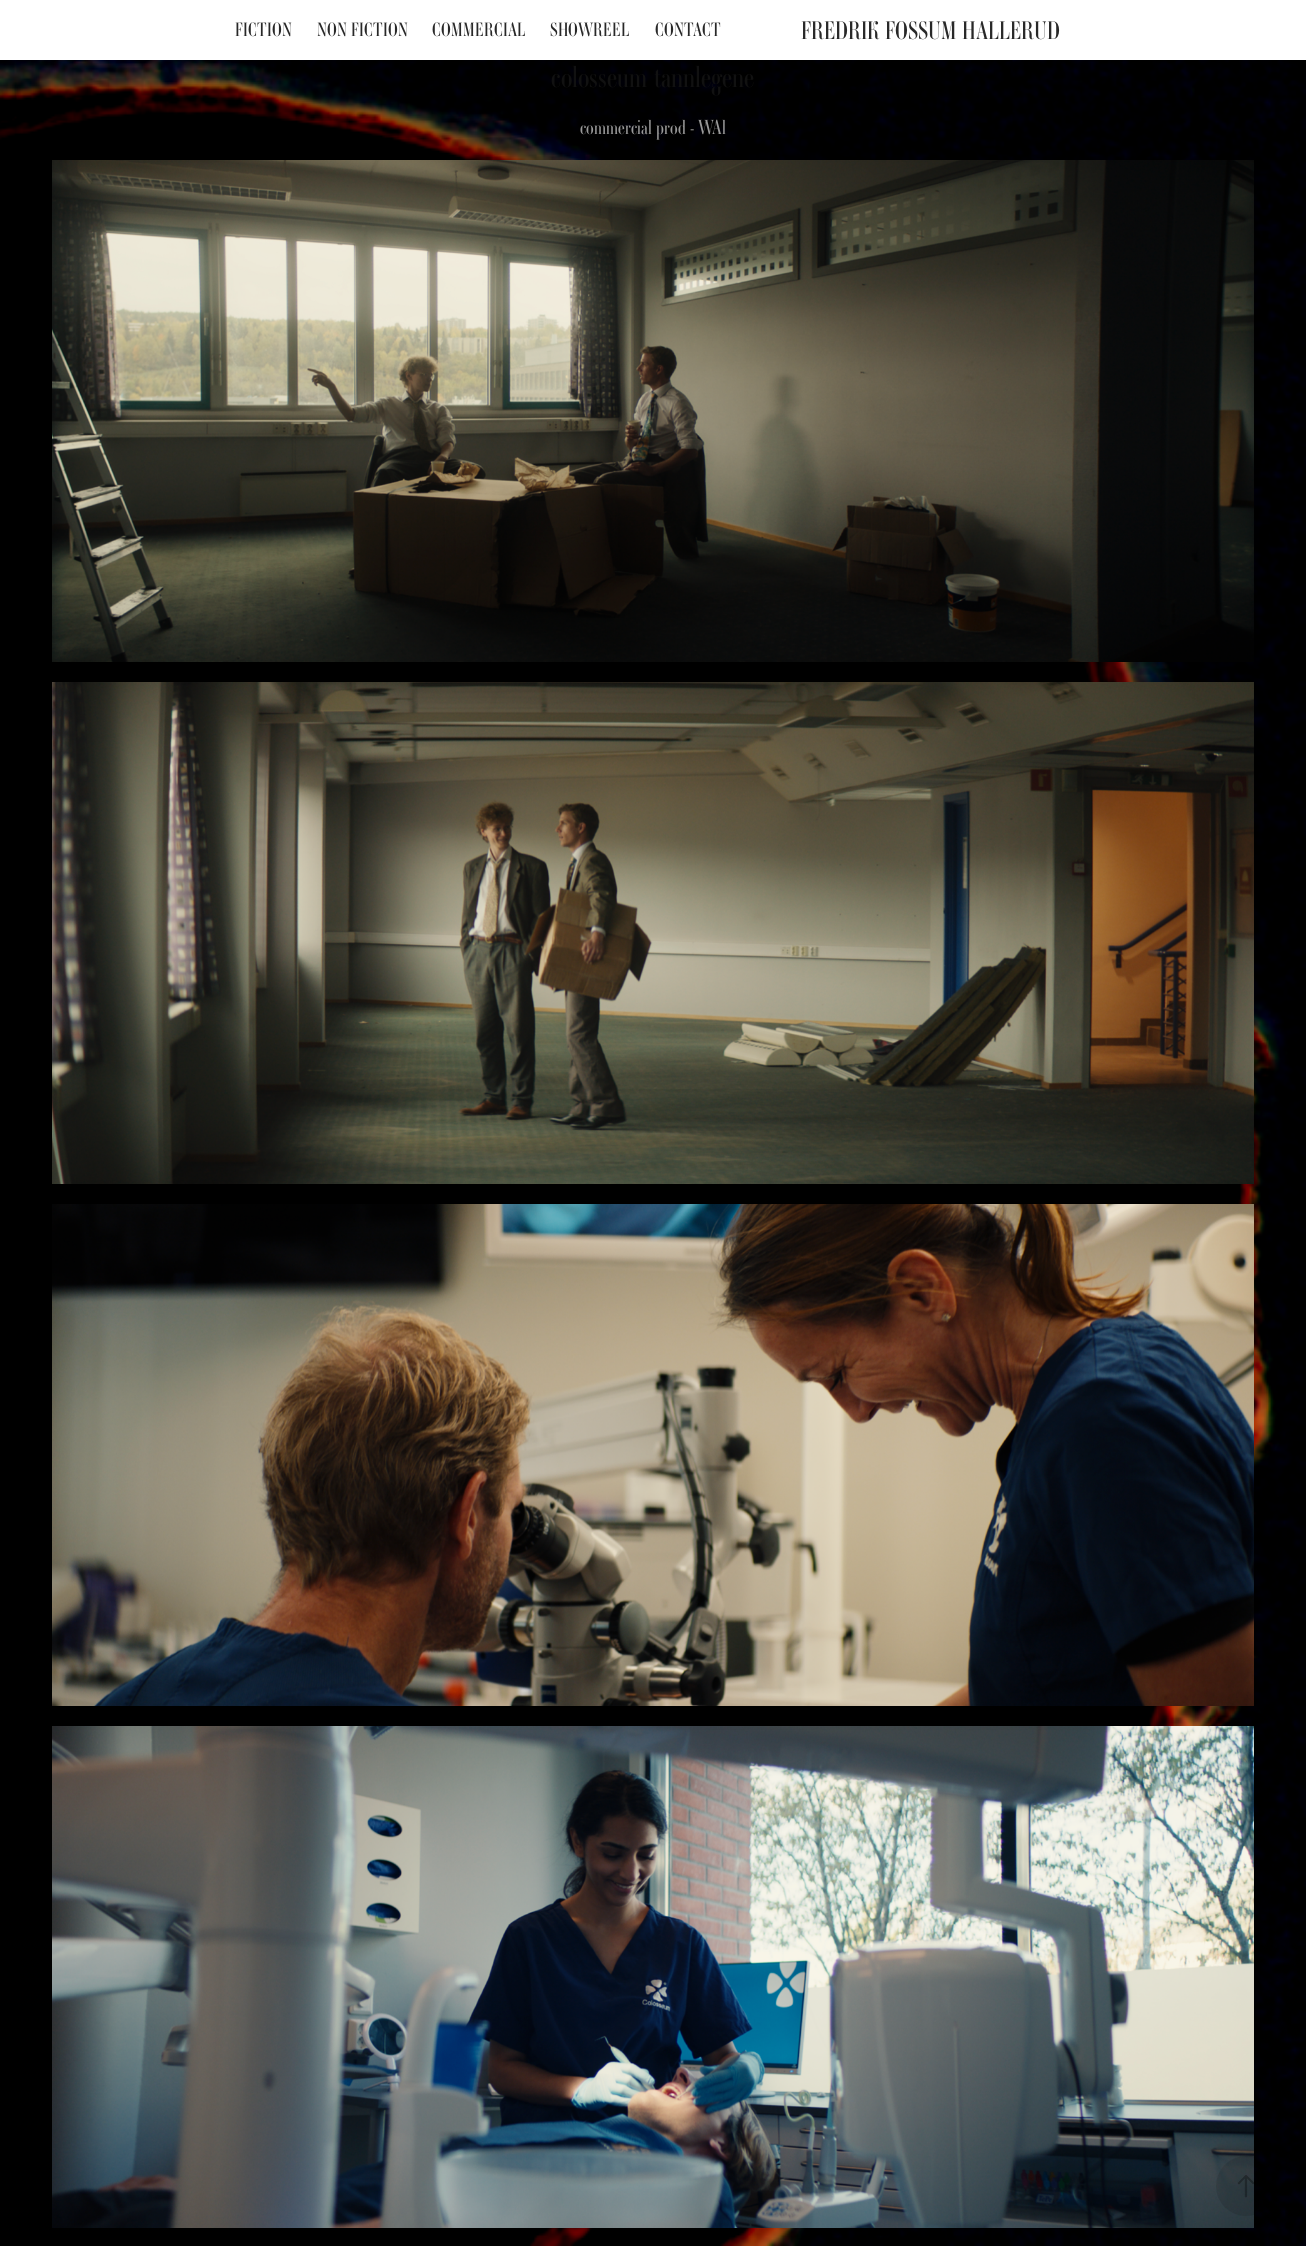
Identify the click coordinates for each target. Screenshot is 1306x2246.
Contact (688, 29)
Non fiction (362, 29)
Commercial (479, 29)
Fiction (263, 29)
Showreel (590, 29)
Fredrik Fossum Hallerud (930, 30)
